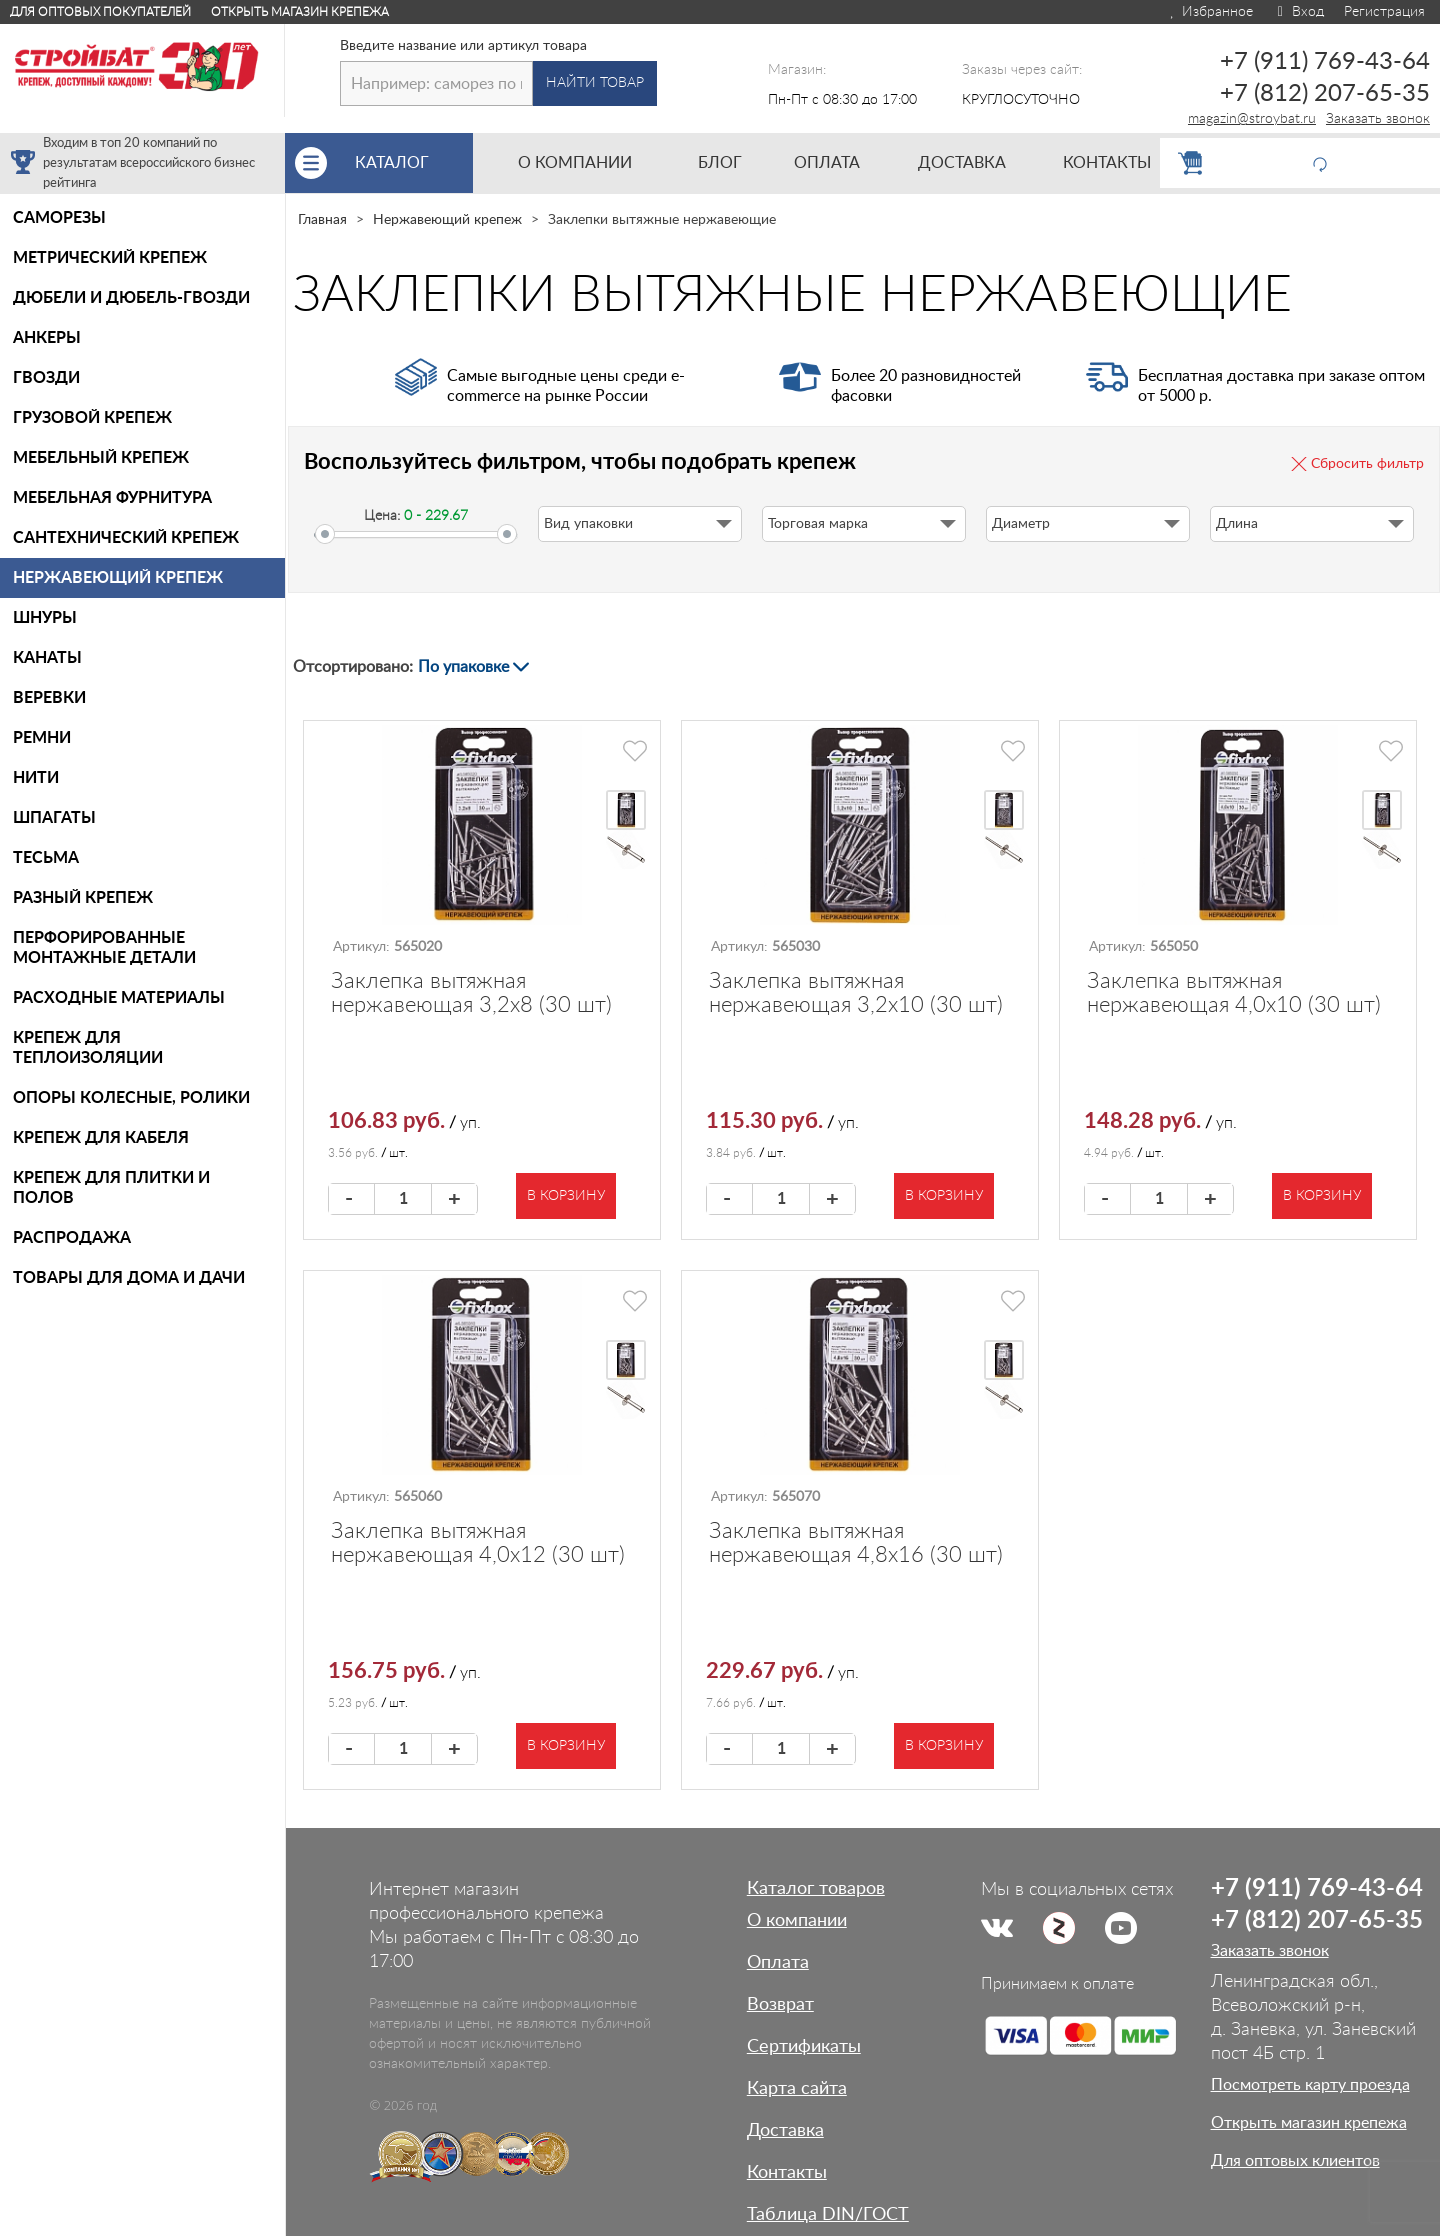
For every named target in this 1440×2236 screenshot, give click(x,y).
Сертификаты (804, 2047)
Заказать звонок (1378, 119)
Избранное (1210, 12)
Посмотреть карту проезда (1310, 2085)
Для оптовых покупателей (100, 12)
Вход (1298, 12)
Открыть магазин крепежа (300, 12)
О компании (797, 1921)
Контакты (787, 2173)
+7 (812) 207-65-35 (1325, 94)
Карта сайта (797, 2089)
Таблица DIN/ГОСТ (828, 2215)
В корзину (566, 1196)
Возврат (780, 2005)
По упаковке (463, 667)
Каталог (414, 163)
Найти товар (595, 83)
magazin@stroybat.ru (1252, 119)
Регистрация (1384, 12)
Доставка (785, 2131)
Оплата (778, 1963)
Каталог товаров (816, 1889)
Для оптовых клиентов (1295, 2161)
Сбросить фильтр (1367, 464)
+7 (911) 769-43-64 (1325, 62)
